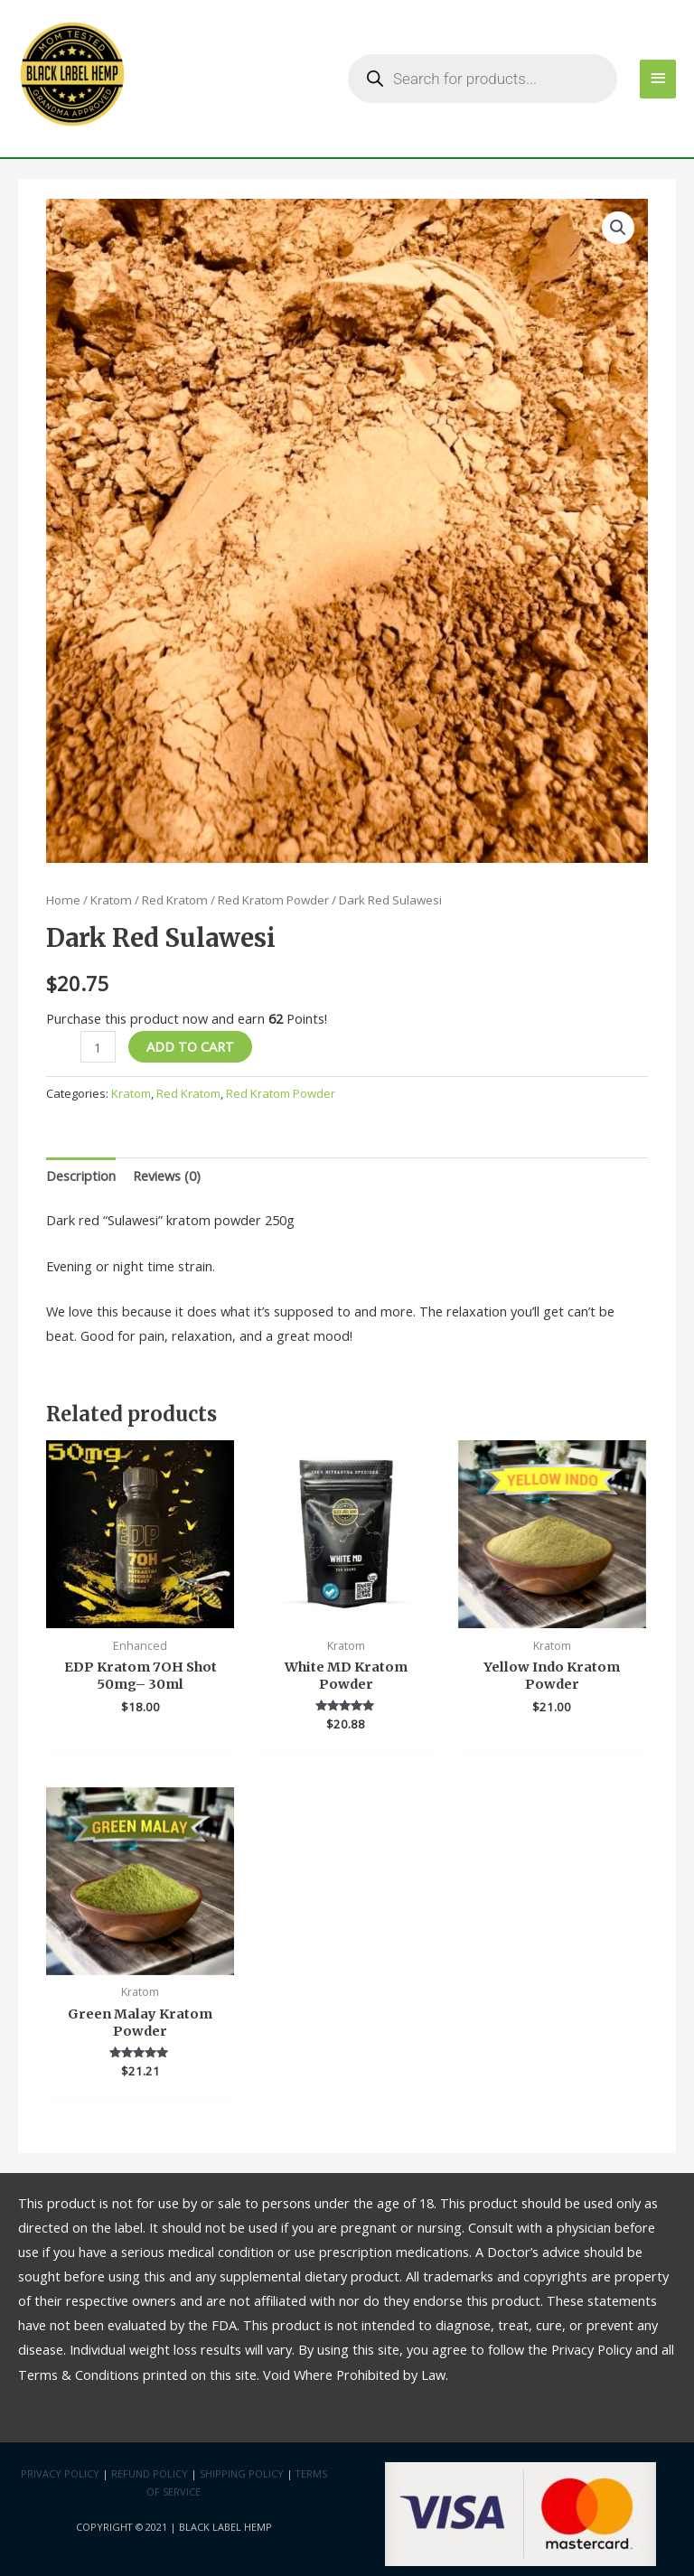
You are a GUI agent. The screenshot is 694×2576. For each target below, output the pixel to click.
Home (63, 900)
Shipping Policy (242, 2473)
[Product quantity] (97, 1047)
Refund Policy (149, 2473)
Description (81, 1175)
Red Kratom (175, 900)
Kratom (111, 900)
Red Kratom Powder (273, 900)
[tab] (81, 1176)
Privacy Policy (60, 2473)
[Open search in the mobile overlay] (482, 78)
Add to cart (190, 1046)
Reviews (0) (167, 1175)
